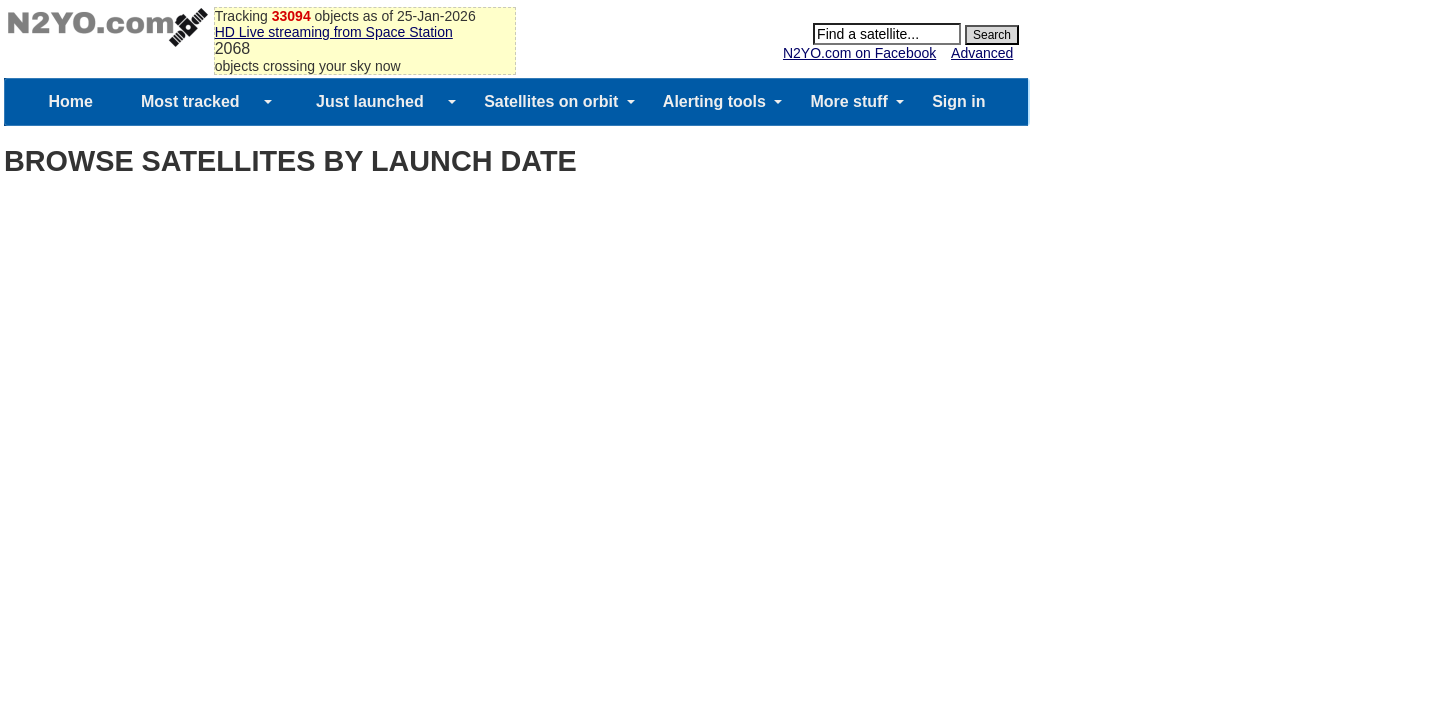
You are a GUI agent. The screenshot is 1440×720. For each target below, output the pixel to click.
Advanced (982, 53)
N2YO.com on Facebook (859, 53)
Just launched (370, 101)
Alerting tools (714, 101)
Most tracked (190, 101)
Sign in (958, 101)
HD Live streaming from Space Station (334, 32)
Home (70, 101)
